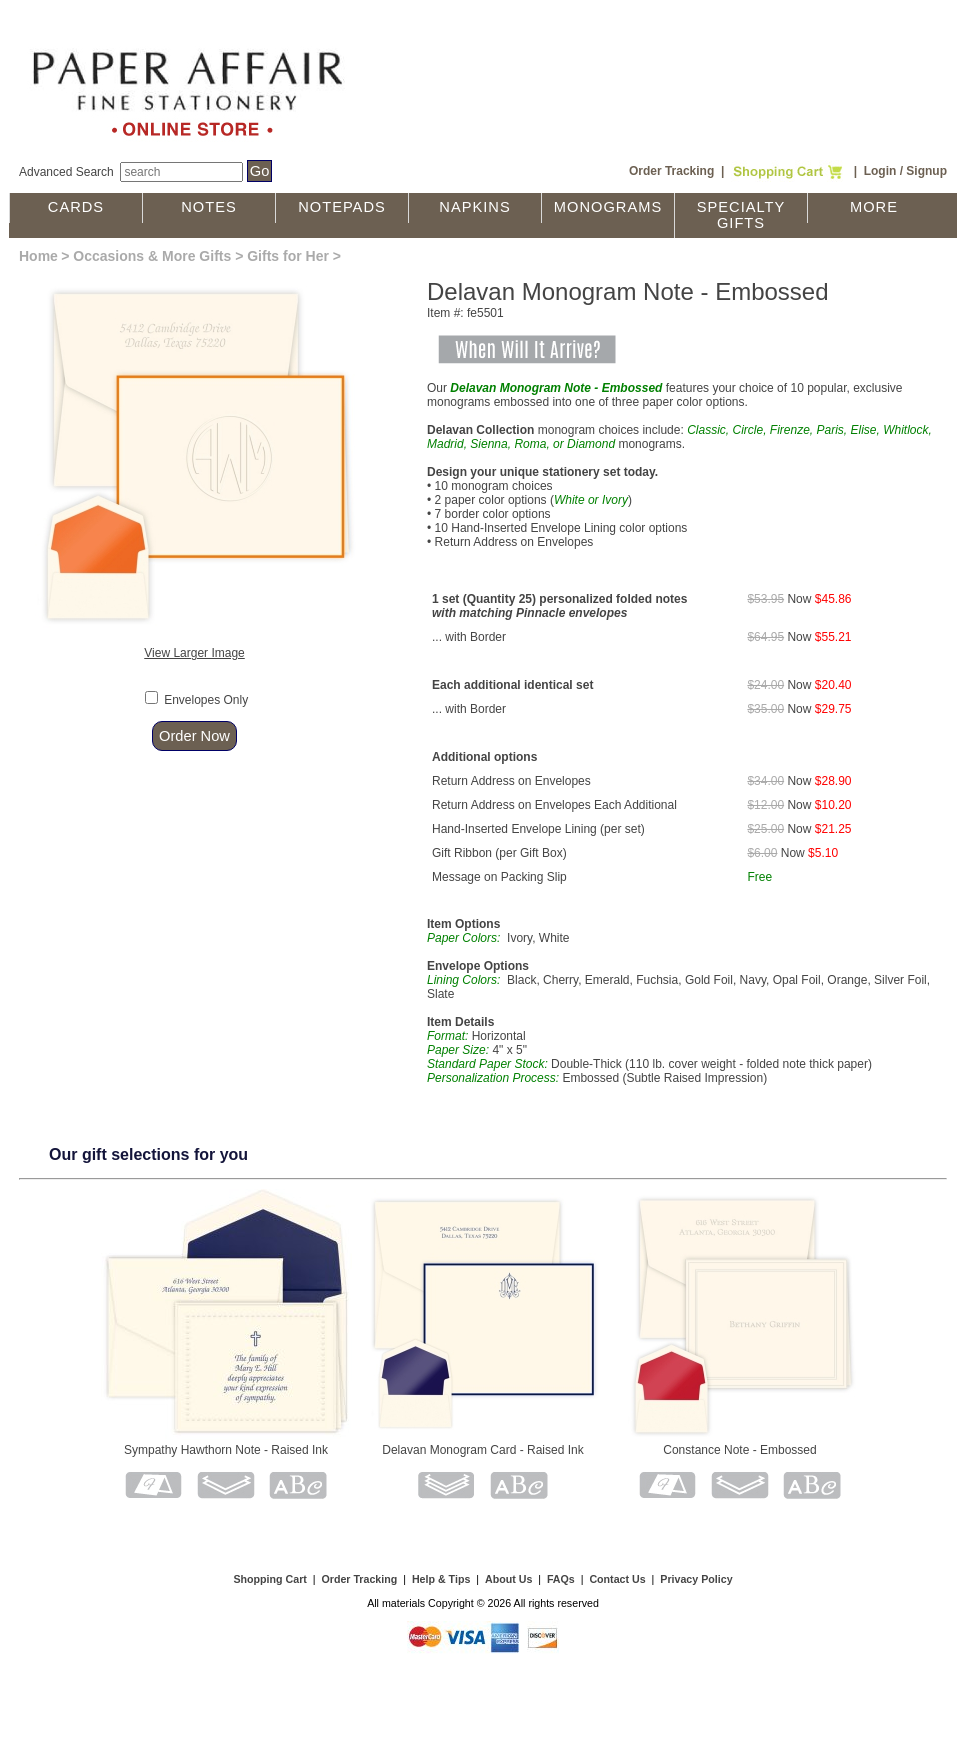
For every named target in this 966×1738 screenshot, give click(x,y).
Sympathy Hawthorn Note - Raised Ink (226, 1450)
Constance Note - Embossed (739, 1450)
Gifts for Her (288, 256)
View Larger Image (194, 653)
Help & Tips (441, 1579)
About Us (508, 1579)
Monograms (608, 207)
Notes (209, 207)
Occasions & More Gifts (152, 256)
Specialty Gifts (741, 215)
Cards (76, 207)
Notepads (342, 207)
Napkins (474, 207)
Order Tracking (671, 171)
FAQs (561, 1579)
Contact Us (617, 1579)
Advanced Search (66, 172)
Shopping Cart (269, 1579)
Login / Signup (905, 171)
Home (38, 256)
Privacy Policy (696, 1579)
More (874, 207)
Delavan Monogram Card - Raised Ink (482, 1450)
